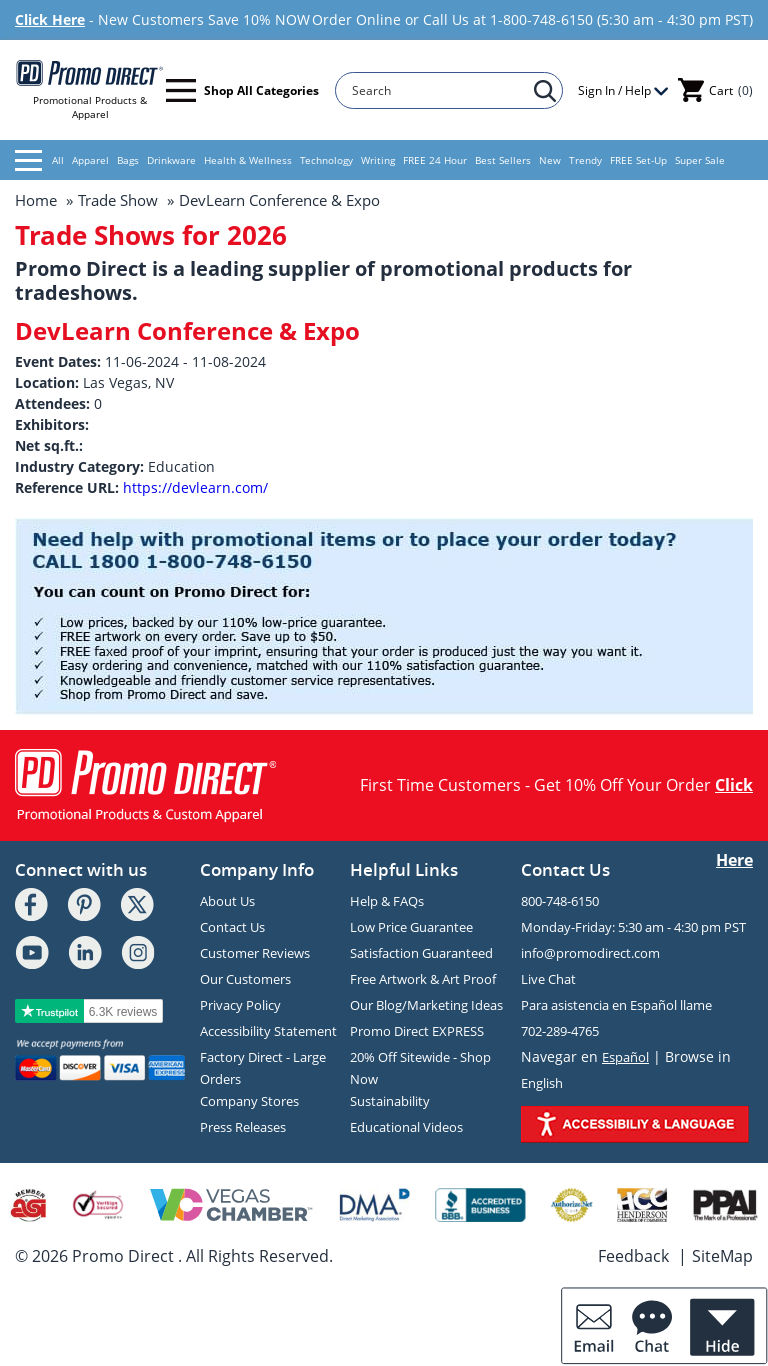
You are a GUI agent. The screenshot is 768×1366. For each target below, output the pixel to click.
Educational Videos (406, 1127)
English (542, 1083)
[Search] (439, 90)
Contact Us (232, 927)
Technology (326, 160)
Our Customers (245, 979)
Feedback (633, 1256)
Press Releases (243, 1127)
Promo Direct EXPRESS (417, 1031)
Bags (128, 160)
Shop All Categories (242, 90)
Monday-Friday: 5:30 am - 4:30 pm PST (633, 927)
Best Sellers (503, 160)
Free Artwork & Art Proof (423, 979)
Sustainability (390, 1101)
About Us (227, 901)
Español (625, 1057)
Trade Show (118, 200)
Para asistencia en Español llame (616, 1005)
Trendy (585, 160)
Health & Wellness (248, 160)
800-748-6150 (560, 901)
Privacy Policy (240, 1005)
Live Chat (548, 979)
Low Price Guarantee (411, 927)
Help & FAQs (387, 901)
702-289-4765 (560, 1031)
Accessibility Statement (268, 1031)
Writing (378, 160)
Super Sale (700, 160)
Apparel (90, 160)
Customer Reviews (255, 953)
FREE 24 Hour (435, 160)
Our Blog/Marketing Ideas (426, 1005)
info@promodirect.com (590, 953)
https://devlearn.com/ (195, 487)
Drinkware (171, 160)
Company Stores (249, 1101)
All (39, 160)
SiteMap (722, 1256)
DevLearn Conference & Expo (279, 200)
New (550, 160)
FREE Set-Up (638, 160)
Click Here (50, 19)
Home (36, 200)
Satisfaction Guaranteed (421, 953)
